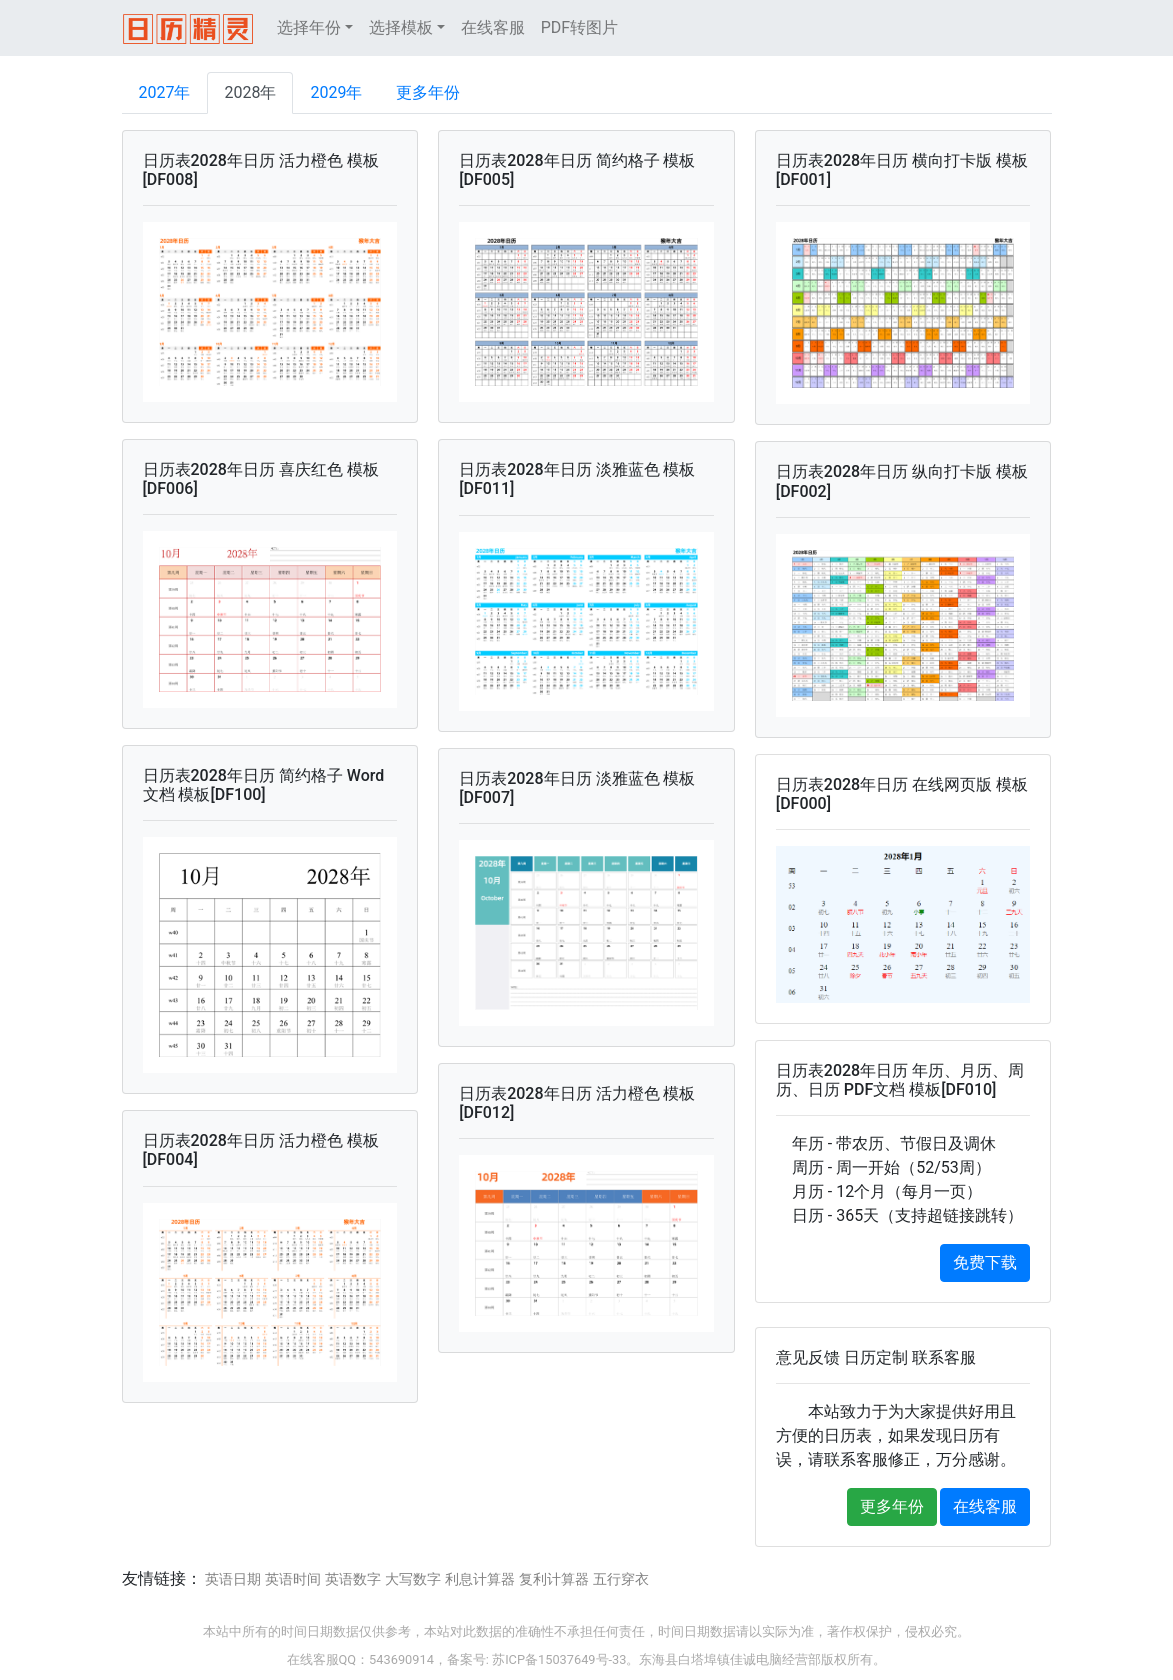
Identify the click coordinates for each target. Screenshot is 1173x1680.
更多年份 (428, 92)
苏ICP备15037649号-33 (559, 1659)
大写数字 (413, 1579)
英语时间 (293, 1579)
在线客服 (493, 27)
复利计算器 (554, 1579)
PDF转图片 (579, 27)
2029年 (336, 92)
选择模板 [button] (401, 27)
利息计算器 (480, 1579)
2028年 (250, 92)
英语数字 (353, 1579)
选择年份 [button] (309, 27)
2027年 (165, 92)
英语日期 (233, 1579)
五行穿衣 (621, 1579)
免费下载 (985, 1262)
